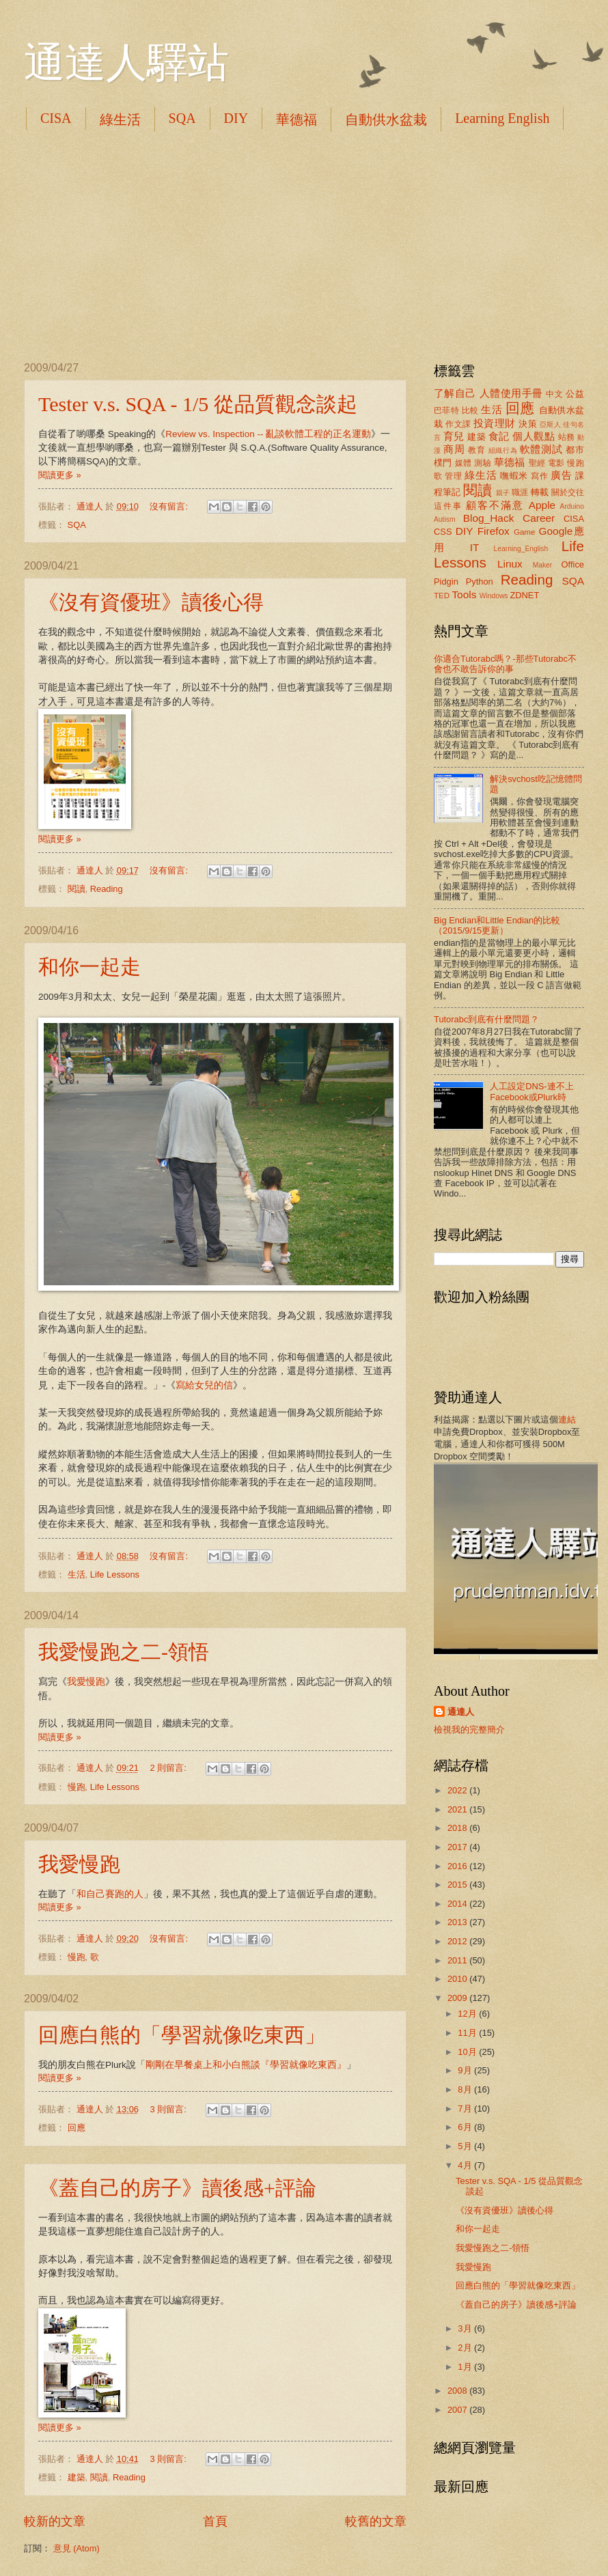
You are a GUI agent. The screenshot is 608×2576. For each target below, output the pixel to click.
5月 (466, 2146)
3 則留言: (169, 2109)
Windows (494, 596)
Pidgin (446, 581)
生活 (76, 1574)
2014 (458, 1904)
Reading (106, 889)
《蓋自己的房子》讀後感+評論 (177, 2187)
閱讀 (76, 889)
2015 (458, 1884)
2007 (458, 2410)
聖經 (537, 463)
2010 (458, 1979)
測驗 (482, 463)
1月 (466, 2367)
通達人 (460, 1712)
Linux (510, 564)
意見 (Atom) (76, 2548)
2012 (458, 1941)
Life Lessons (114, 1574)
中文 (554, 394)
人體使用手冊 (511, 393)
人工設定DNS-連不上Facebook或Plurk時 (531, 1091)
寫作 (539, 476)
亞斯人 (550, 424)
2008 (458, 2390)
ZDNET (524, 595)
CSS (443, 532)
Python (479, 581)
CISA (56, 118)
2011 (458, 1960)
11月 (468, 2033)
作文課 (458, 424)
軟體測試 (541, 449)
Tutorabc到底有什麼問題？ (486, 1019)
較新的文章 (54, 2521)
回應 (76, 2128)
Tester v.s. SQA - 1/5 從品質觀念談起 (197, 404)
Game (525, 532)
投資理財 (494, 423)
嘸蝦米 (514, 476)
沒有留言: (170, 506)
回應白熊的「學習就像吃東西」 (181, 2035)
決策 (528, 424)
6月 (466, 2127)
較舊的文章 (375, 2521)
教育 (476, 450)
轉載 (540, 492)
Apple (542, 505)
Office (573, 564)
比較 (470, 410)
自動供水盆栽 (386, 119)
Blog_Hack (488, 518)
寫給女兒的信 (204, 1385)
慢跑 (76, 1787)
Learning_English (521, 548)
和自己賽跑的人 (110, 1894)
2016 (458, 1866)
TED (442, 595)
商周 (454, 449)
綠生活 (120, 119)
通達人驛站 (126, 62)
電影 (556, 463)
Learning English (502, 118)
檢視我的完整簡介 (469, 1729)
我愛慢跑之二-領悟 (123, 1651)
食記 (499, 436)
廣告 (561, 475)
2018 (458, 1828)
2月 (466, 2347)
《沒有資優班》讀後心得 (151, 602)
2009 (458, 1998)
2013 (458, 1922)
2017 (458, 1847)
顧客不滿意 (495, 505)
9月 (466, 2070)
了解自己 (455, 393)
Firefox (494, 531)
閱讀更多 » (59, 475)
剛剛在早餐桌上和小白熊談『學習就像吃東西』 (246, 2065)
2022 (458, 1790)
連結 (567, 1419)
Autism (444, 519)
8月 (466, 2089)
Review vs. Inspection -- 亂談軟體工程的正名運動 (268, 434)
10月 (468, 2052)
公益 (575, 394)
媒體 (463, 463)
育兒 (454, 436)
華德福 (296, 119)
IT (475, 547)
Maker (543, 565)
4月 (466, 2165)
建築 (76, 2477)
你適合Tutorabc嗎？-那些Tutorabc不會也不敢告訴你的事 (505, 664)
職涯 (520, 492)
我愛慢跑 (86, 1682)
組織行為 (503, 450)
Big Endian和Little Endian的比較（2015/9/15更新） (497, 925)
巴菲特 (446, 410)
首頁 (215, 2521)
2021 (458, 1809)
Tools (464, 594)
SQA (182, 118)
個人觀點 (533, 436)
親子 (503, 492)
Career (539, 518)
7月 (466, 2108)
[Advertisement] (304, 245)
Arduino (572, 506)
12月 (468, 2013)
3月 (466, 2328)
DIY (236, 118)
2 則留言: (169, 1768)
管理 (453, 476)
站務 (566, 437)
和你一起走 (89, 966)
